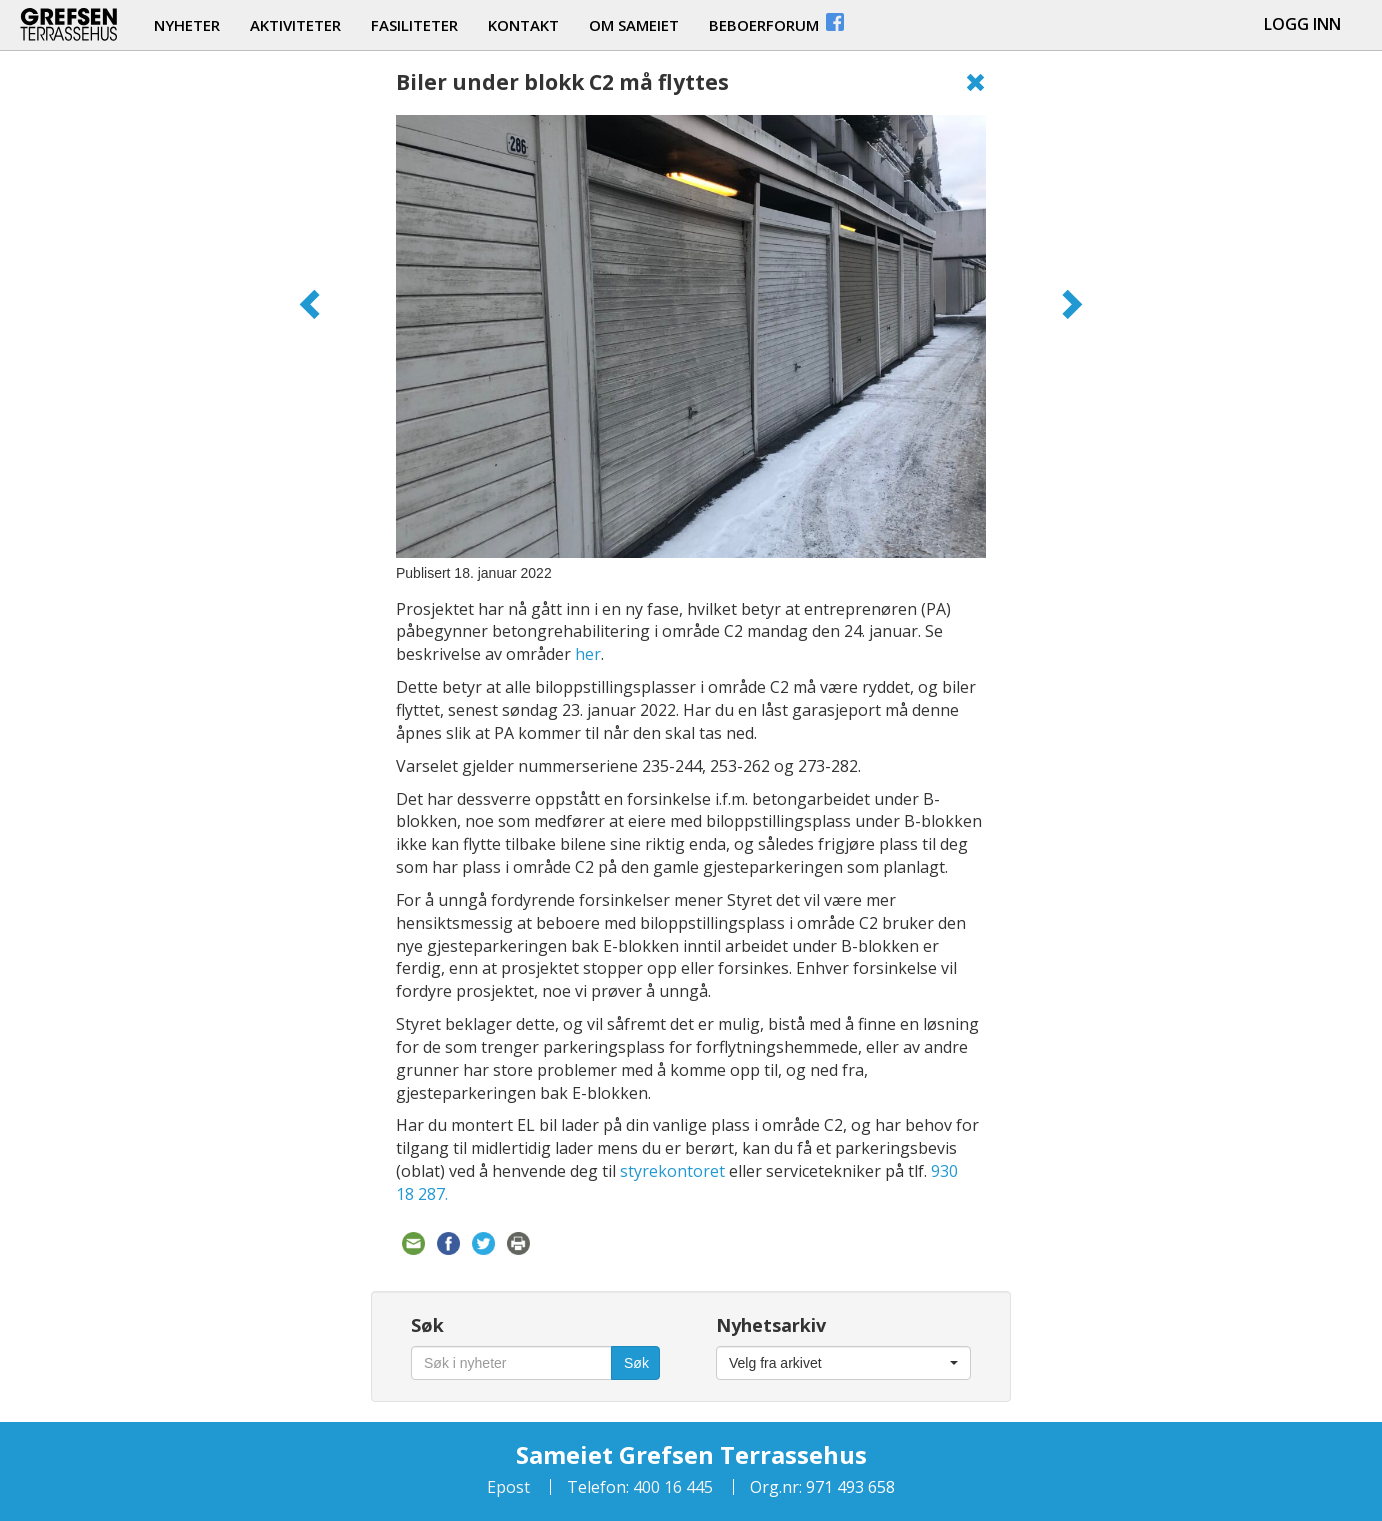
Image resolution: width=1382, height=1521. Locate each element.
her (588, 654)
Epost (508, 1487)
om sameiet (634, 25)
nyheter (187, 25)
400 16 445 (671, 1487)
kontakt (523, 25)
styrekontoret (672, 1171)
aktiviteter (295, 25)
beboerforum (778, 22)
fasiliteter (414, 25)
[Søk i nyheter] (511, 1363)
